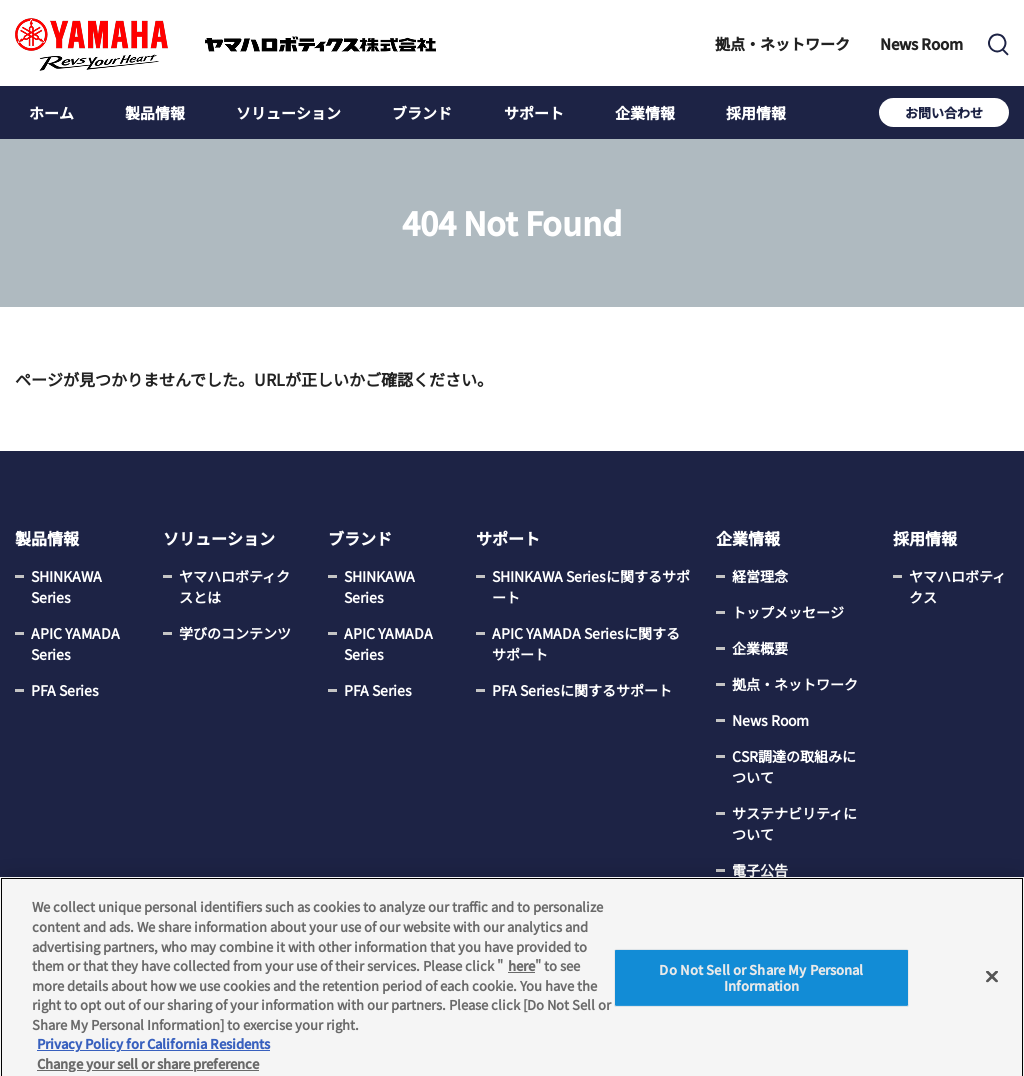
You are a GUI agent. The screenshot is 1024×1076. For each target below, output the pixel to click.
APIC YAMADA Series (75, 643)
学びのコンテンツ (235, 633)
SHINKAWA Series (66, 586)
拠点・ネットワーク (782, 43)
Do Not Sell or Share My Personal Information (761, 983)
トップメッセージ (788, 612)
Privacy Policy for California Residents (153, 1048)
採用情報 (756, 112)
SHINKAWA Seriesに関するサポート (591, 586)
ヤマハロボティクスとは (234, 586)
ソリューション (288, 112)
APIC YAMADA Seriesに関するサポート (586, 643)
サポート (534, 112)
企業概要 (760, 648)
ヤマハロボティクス (957, 586)
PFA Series (65, 690)
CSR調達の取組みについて (794, 766)
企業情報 (645, 112)
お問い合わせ (944, 112)
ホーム (51, 112)
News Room (921, 43)
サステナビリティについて (794, 823)
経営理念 (760, 576)
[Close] (992, 982)
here (521, 969)
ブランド (422, 112)
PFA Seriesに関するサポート (582, 690)
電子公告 (760, 870)
